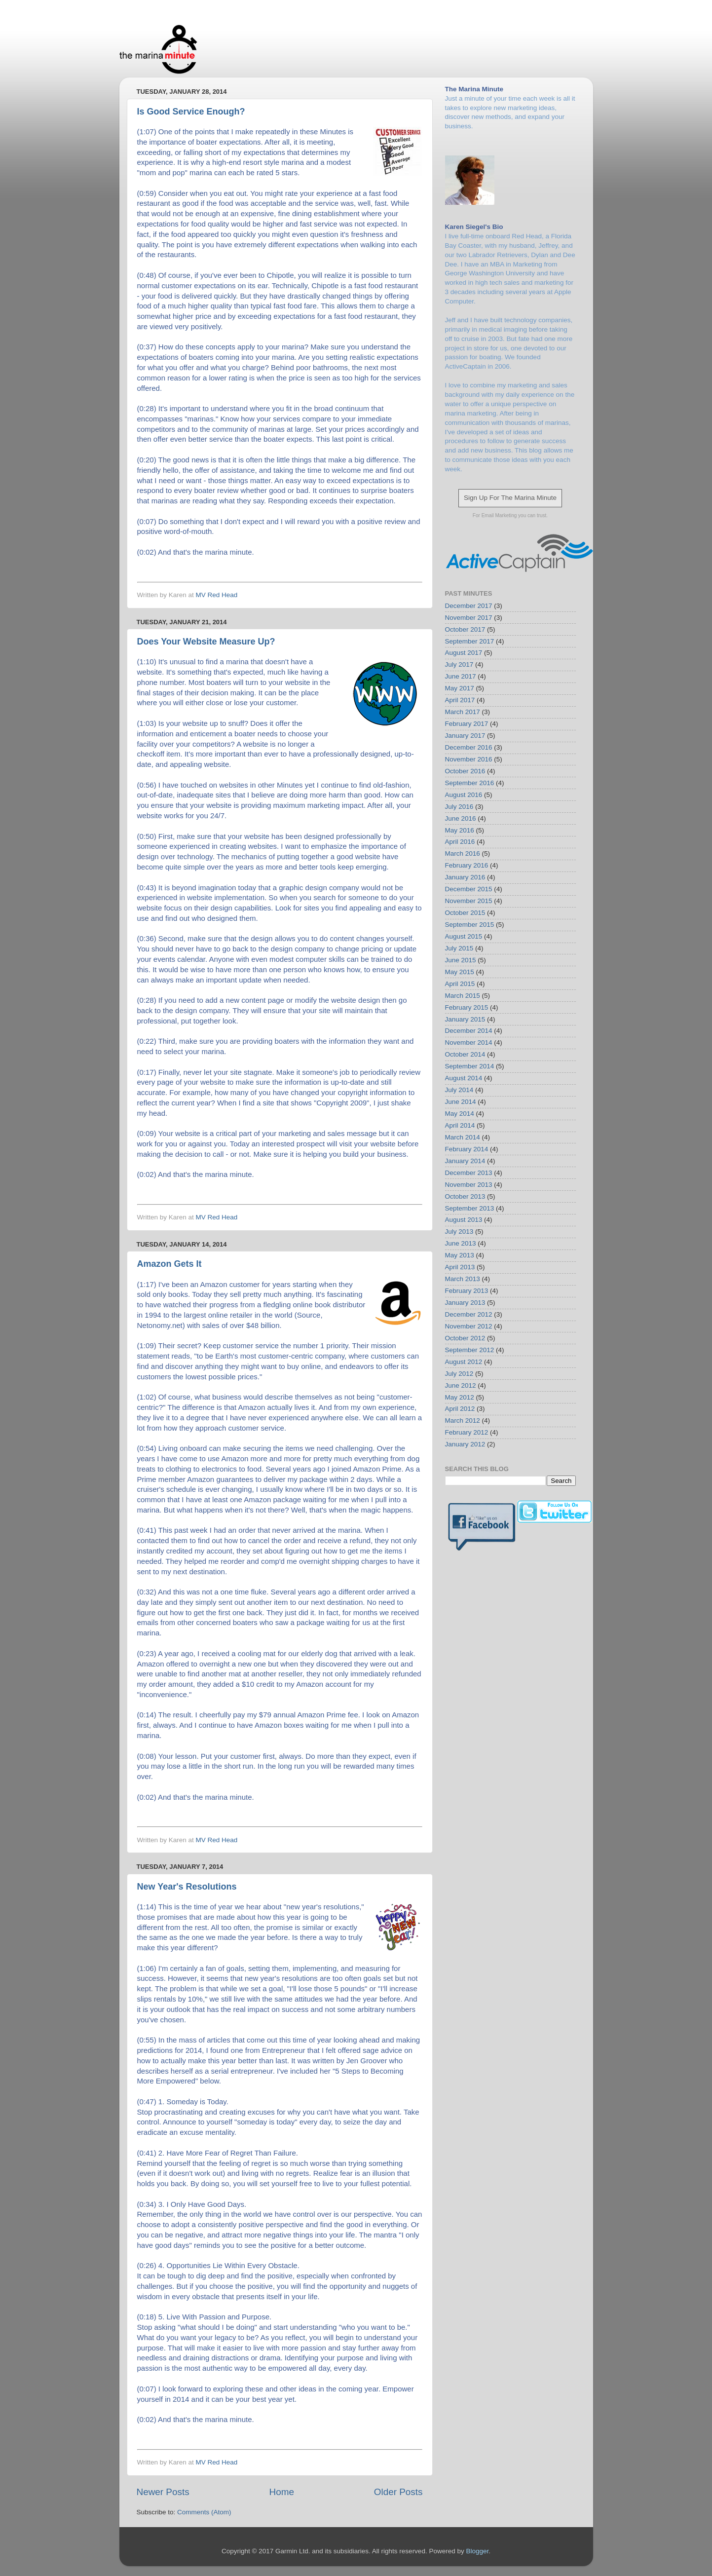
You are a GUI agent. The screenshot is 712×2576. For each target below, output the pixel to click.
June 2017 (460, 676)
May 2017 (459, 688)
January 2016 (465, 877)
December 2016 (468, 747)
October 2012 (465, 1338)
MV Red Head (217, 595)
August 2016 (464, 794)
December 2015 (468, 889)
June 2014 (460, 1101)
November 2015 (468, 901)
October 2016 (465, 771)
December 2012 (468, 1314)
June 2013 (460, 1243)
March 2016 (462, 853)
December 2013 (468, 1172)
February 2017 (466, 723)
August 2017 (464, 652)
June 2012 (460, 1385)
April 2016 (460, 841)
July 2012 (459, 1373)
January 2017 (465, 735)
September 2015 (469, 924)
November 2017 (468, 617)
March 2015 (462, 995)
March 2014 (462, 1137)
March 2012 (462, 1420)
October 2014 (465, 1054)
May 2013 (459, 1255)
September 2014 (469, 1066)
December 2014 (468, 1030)
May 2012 (459, 1397)
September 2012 (469, 1350)
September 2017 (469, 641)
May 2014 (459, 1113)
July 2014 (459, 1090)
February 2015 (466, 1007)
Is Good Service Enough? (191, 111)
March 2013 (462, 1279)
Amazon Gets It (169, 1264)
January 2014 (465, 1161)
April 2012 (460, 1408)
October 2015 (465, 912)
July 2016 (459, 806)
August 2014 (464, 1078)
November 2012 (468, 1326)
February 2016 (466, 865)
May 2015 (459, 972)
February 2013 (466, 1290)
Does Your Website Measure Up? (206, 641)
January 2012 (465, 1444)
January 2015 (465, 1019)
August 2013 (464, 1219)
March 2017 (462, 712)
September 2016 (469, 783)
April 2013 (460, 1267)
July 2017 (459, 664)
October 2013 (465, 1196)
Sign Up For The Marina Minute (510, 497)
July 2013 (459, 1231)
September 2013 (469, 1208)
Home (281, 2492)
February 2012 (466, 1432)
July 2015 (459, 948)
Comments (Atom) (204, 2512)
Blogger (477, 2551)
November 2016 (468, 759)
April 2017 (460, 700)
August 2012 (464, 1361)
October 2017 (465, 629)
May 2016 (459, 830)
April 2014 (460, 1125)
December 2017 (468, 605)
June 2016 (460, 818)
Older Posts (398, 2492)
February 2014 (466, 1149)
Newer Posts (163, 2492)
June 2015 (460, 960)
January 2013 (465, 1302)
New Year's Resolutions (187, 1887)
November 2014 (468, 1042)
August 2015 (464, 936)
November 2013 (468, 1184)
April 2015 (460, 983)
